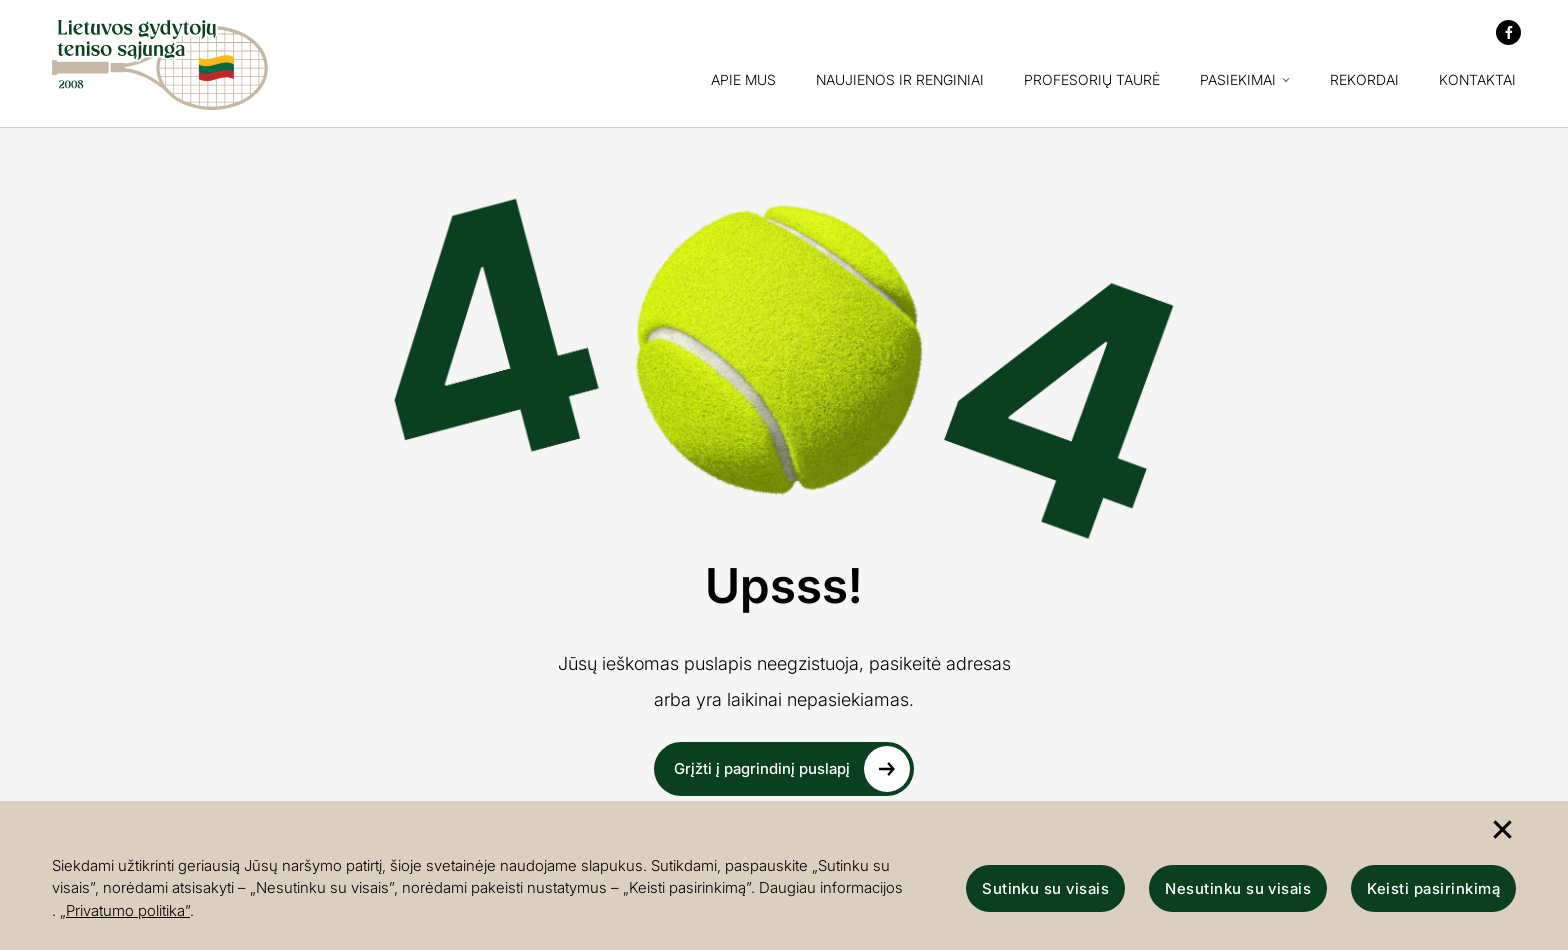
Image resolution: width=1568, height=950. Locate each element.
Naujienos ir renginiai (900, 80)
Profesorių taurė (1092, 80)
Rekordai (1364, 80)
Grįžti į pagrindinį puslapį (792, 769)
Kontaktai (1477, 80)
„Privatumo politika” (125, 910)
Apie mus (743, 80)
